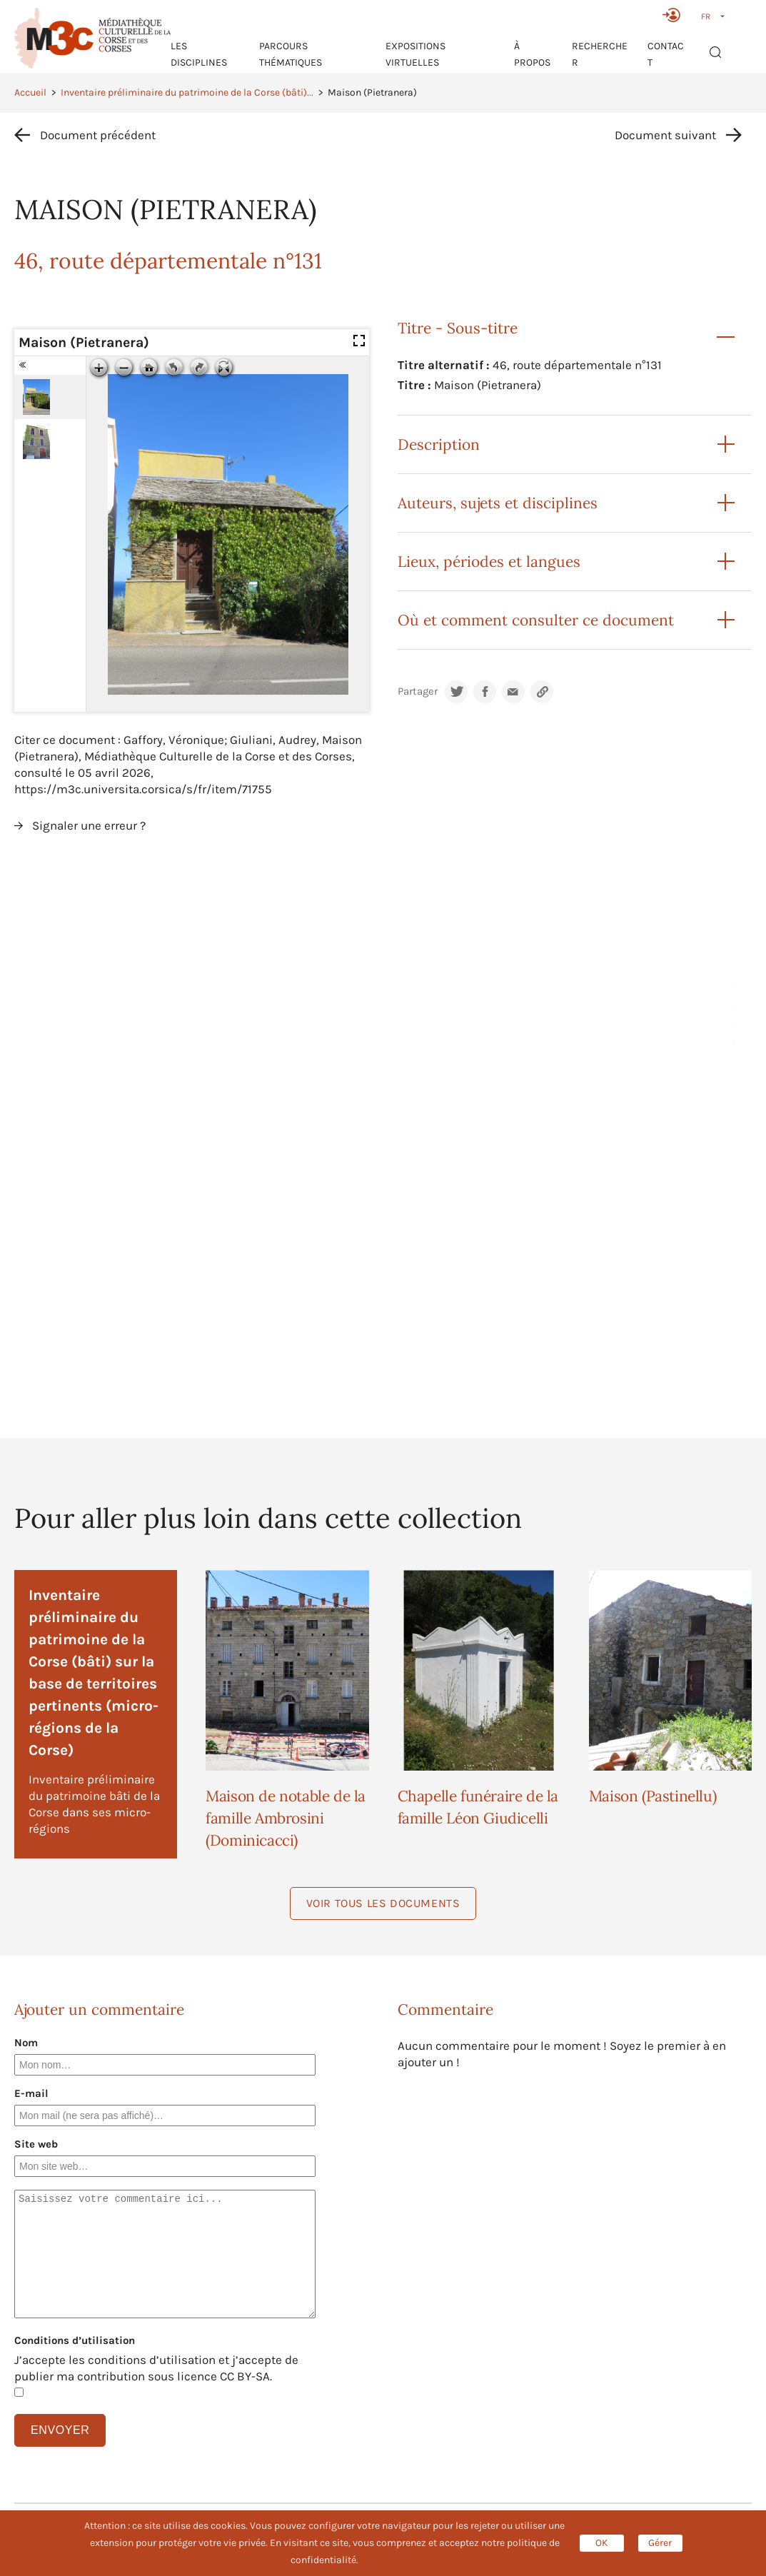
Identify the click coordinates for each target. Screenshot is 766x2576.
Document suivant (665, 135)
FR (705, 16)
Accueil (30, 92)
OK (601, 2543)
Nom (26, 2042)
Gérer (660, 2543)
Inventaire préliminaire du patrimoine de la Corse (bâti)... (187, 92)
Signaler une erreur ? (89, 825)
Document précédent (98, 135)
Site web (36, 2144)
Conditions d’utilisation (74, 2340)
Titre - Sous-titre (458, 328)
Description (439, 444)
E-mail (31, 2093)
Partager (418, 691)
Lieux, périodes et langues (489, 561)
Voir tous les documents (383, 1903)
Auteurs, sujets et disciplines (498, 503)
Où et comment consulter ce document (536, 620)
